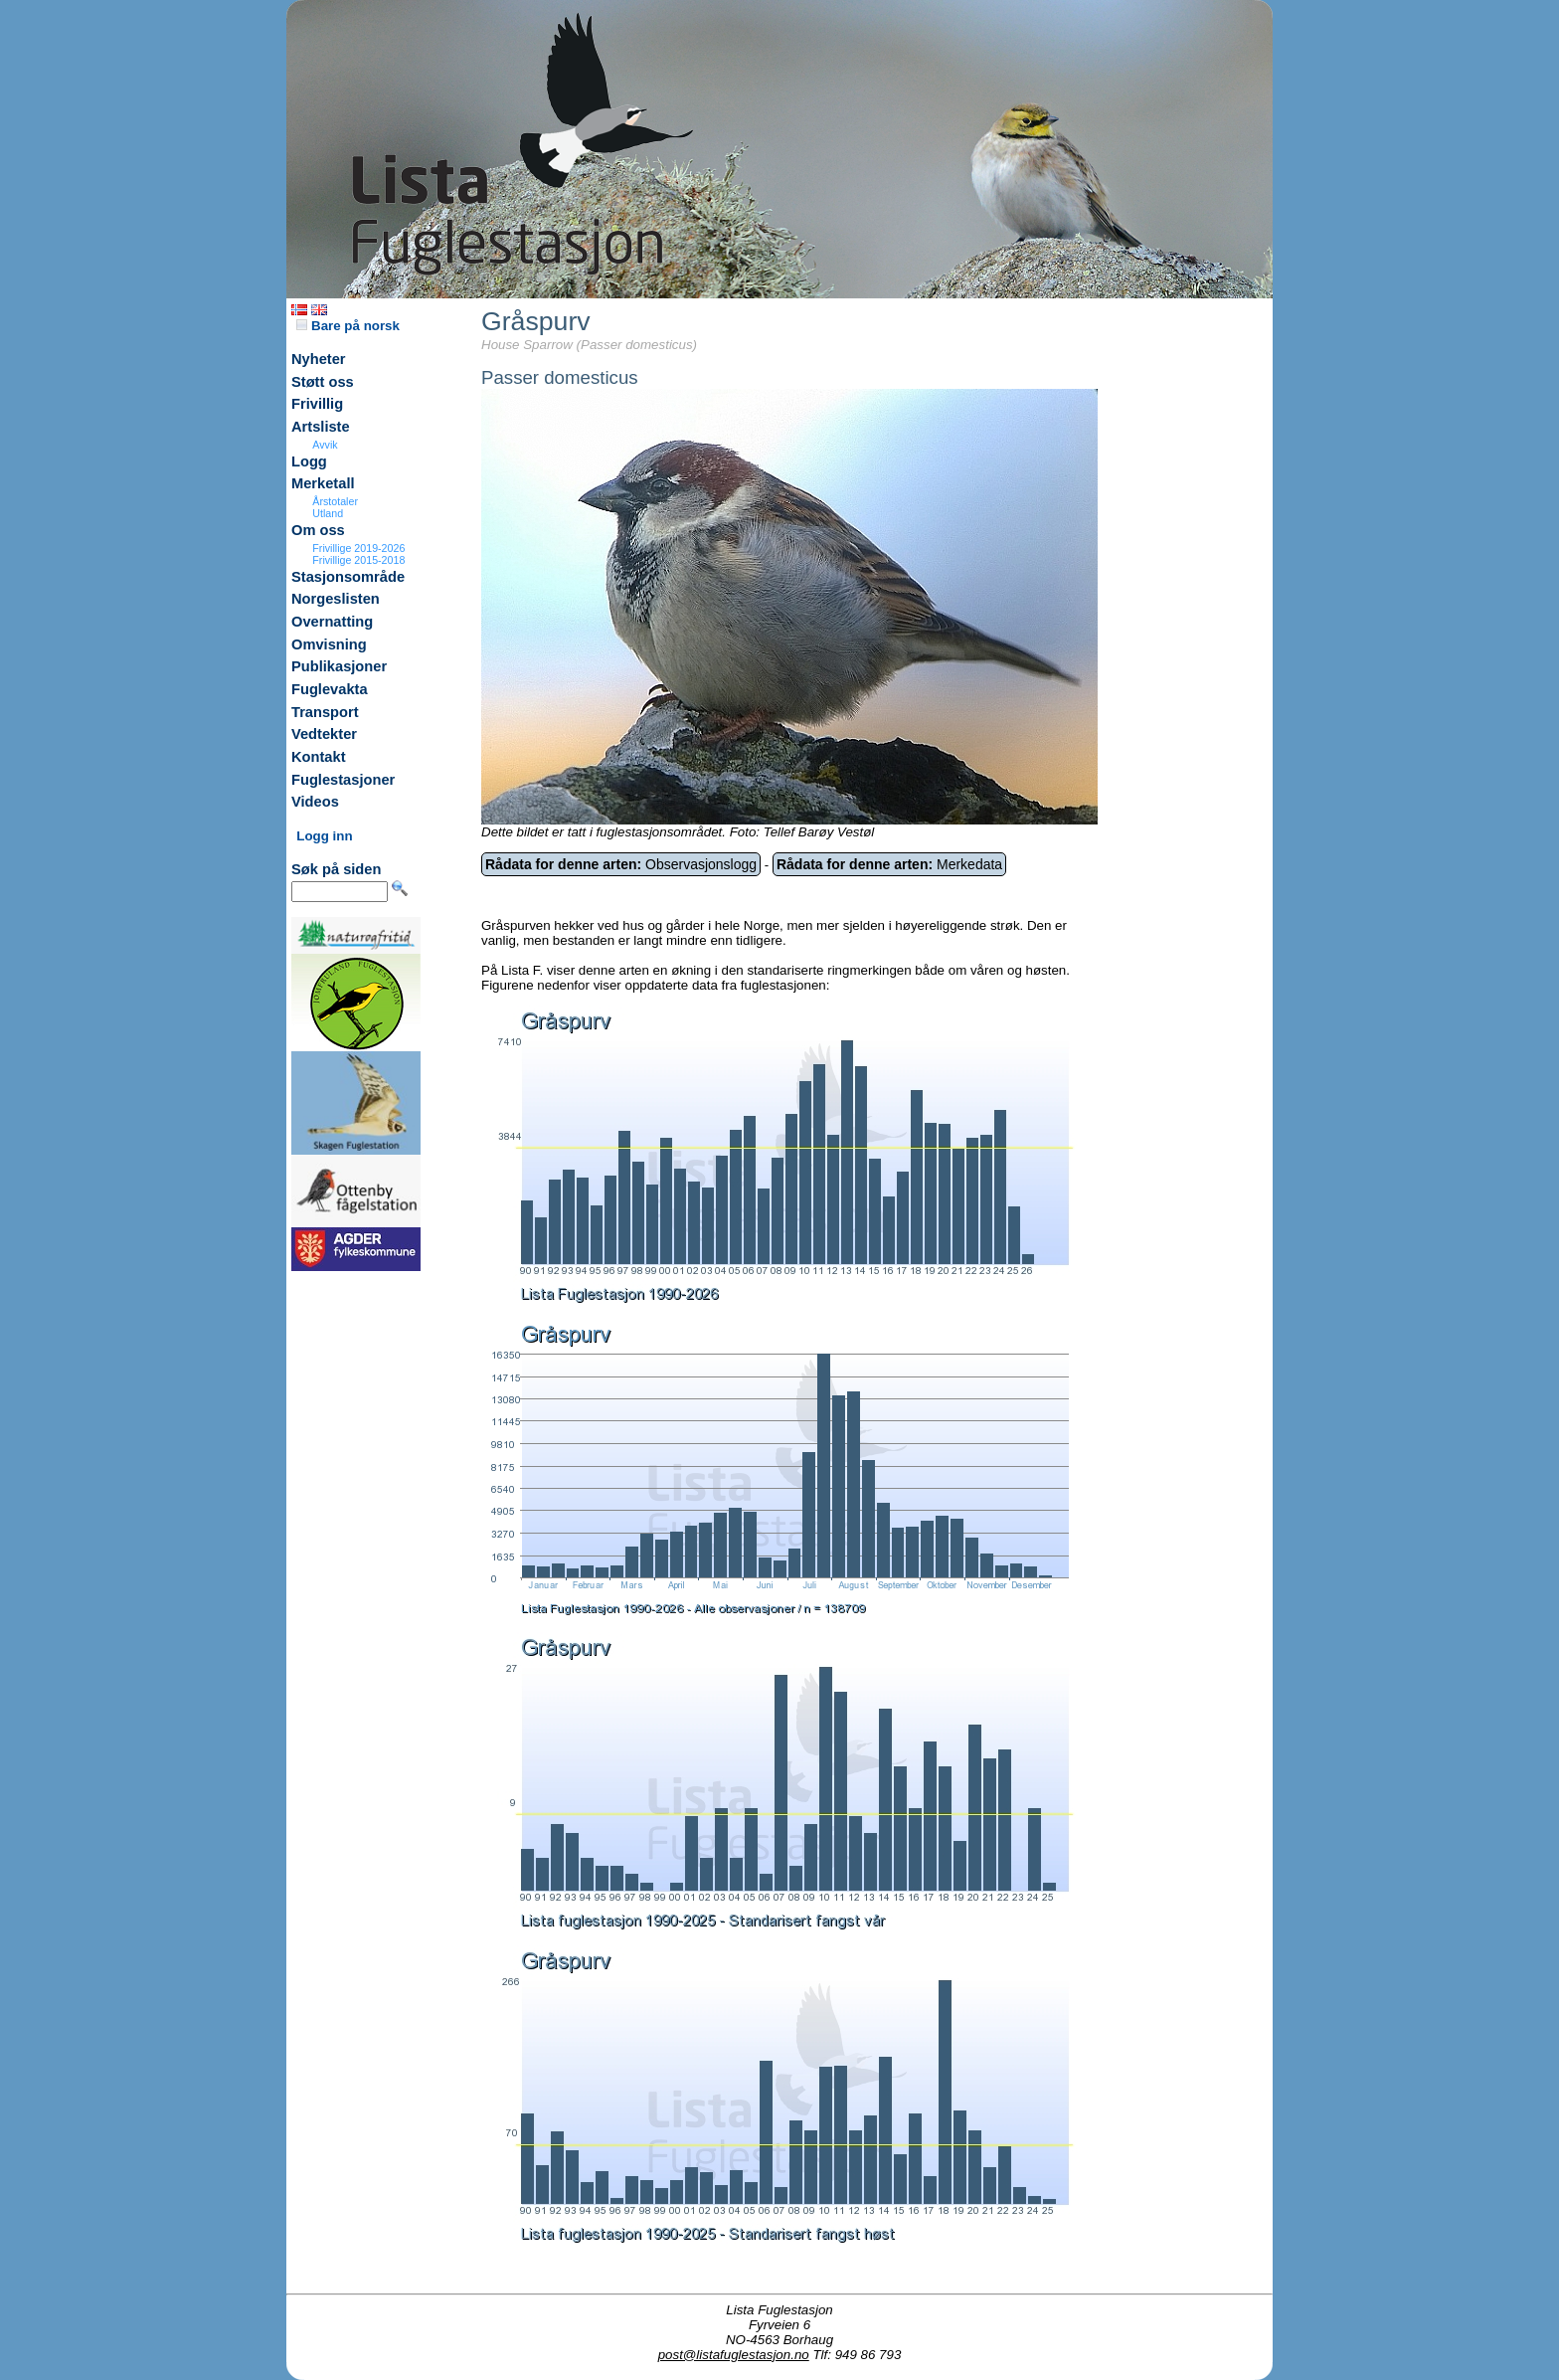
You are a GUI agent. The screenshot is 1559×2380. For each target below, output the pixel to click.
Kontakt (318, 757)
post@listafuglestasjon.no (733, 2354)
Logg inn (324, 835)
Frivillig (317, 404)
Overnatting (332, 622)
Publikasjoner (339, 666)
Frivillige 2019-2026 (358, 548)
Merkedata (889, 864)
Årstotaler (335, 501)
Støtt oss (322, 382)
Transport (325, 712)
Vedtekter (324, 734)
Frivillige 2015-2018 (358, 560)
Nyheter (318, 359)
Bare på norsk (348, 325)
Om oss (318, 530)
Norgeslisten (335, 599)
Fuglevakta (329, 689)
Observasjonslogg (621, 864)
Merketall (323, 483)
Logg (309, 461)
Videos (315, 802)
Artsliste (320, 427)
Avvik (324, 445)
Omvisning (329, 644)
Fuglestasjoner (343, 780)
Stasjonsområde (348, 577)
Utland (327, 513)
